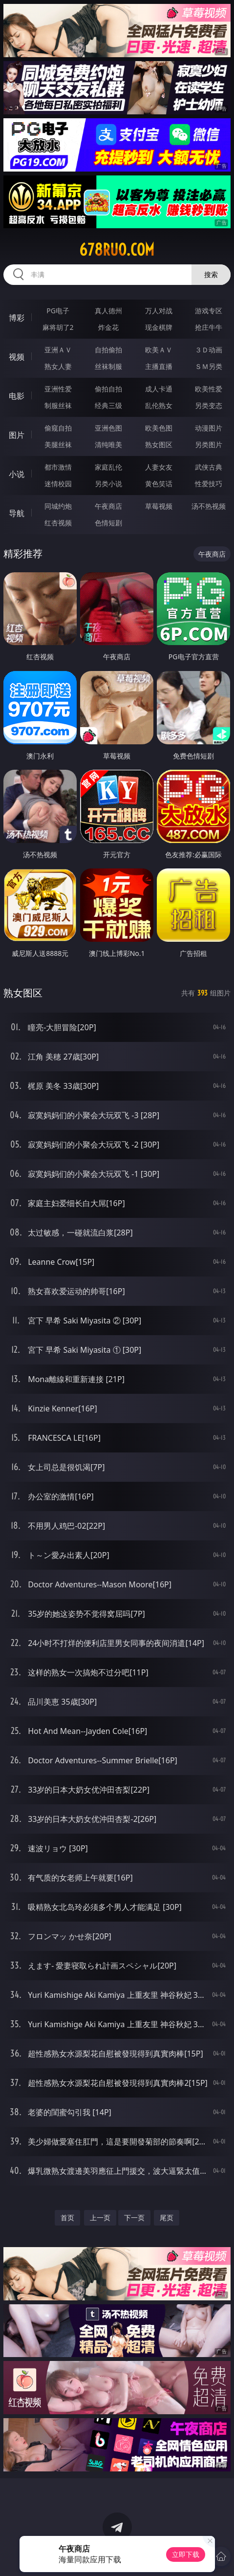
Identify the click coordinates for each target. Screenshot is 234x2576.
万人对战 (158, 310)
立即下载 (185, 2554)
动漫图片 (208, 428)
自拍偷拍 (108, 349)
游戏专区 (208, 310)
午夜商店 (108, 506)
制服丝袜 (58, 405)
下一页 (134, 2217)
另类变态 (208, 405)
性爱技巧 (208, 483)
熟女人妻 (58, 366)
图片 (16, 435)
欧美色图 (158, 428)
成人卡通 (158, 388)
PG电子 (57, 310)
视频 (16, 356)
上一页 (100, 2217)
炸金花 (108, 327)
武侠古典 (208, 467)
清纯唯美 (108, 444)
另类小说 (108, 483)
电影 (16, 395)
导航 (16, 513)
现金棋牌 (158, 327)
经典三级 (108, 405)
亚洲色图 (108, 428)
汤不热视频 (208, 506)
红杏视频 (58, 522)
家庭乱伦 (108, 467)
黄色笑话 (158, 483)
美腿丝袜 (58, 444)
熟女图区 (158, 444)
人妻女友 (158, 467)
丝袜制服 (108, 366)
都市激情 (58, 467)
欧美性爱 (208, 388)
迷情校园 (58, 483)
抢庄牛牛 (208, 327)
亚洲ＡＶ (58, 349)
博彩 (16, 317)
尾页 (166, 2217)
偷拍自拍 (108, 388)
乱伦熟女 (158, 405)
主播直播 (158, 366)
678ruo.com (116, 250)
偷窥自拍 (58, 428)
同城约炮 (58, 506)
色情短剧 (108, 522)
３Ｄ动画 (208, 349)
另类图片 (208, 444)
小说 (16, 474)
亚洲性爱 (58, 388)
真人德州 (108, 310)
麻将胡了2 (58, 327)
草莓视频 (158, 506)
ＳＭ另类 (208, 366)
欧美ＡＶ (158, 349)
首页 (67, 2217)
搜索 (211, 274)
